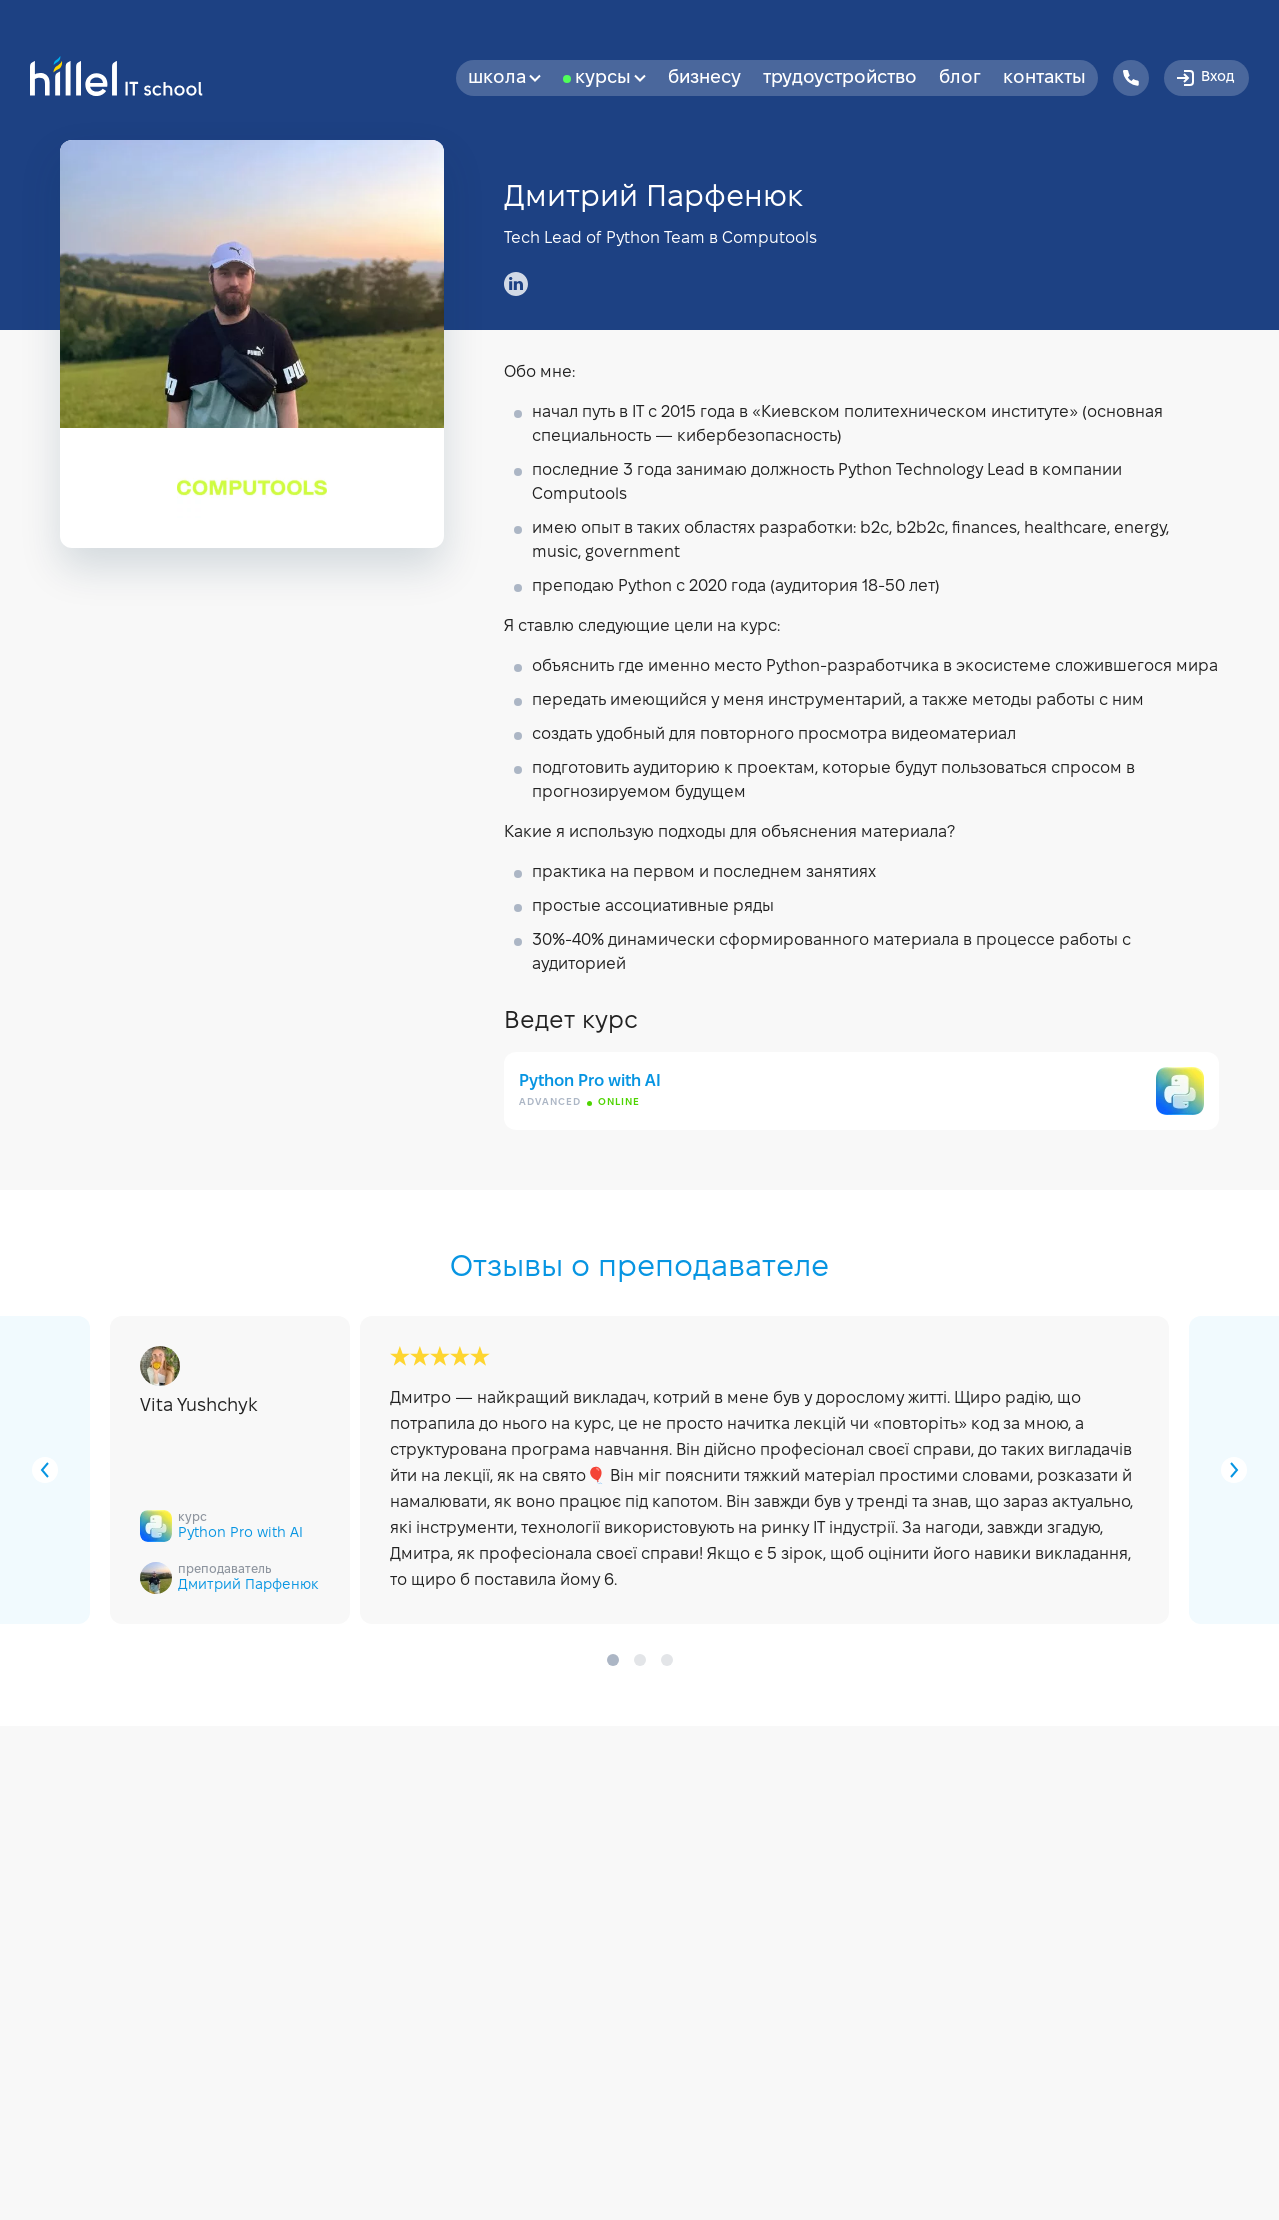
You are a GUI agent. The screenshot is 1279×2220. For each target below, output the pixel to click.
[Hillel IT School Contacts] (1131, 78)
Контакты (1044, 78)
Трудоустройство (840, 78)
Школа (504, 78)
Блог (960, 78)
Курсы (610, 78)
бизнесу (704, 78)
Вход (1204, 78)
